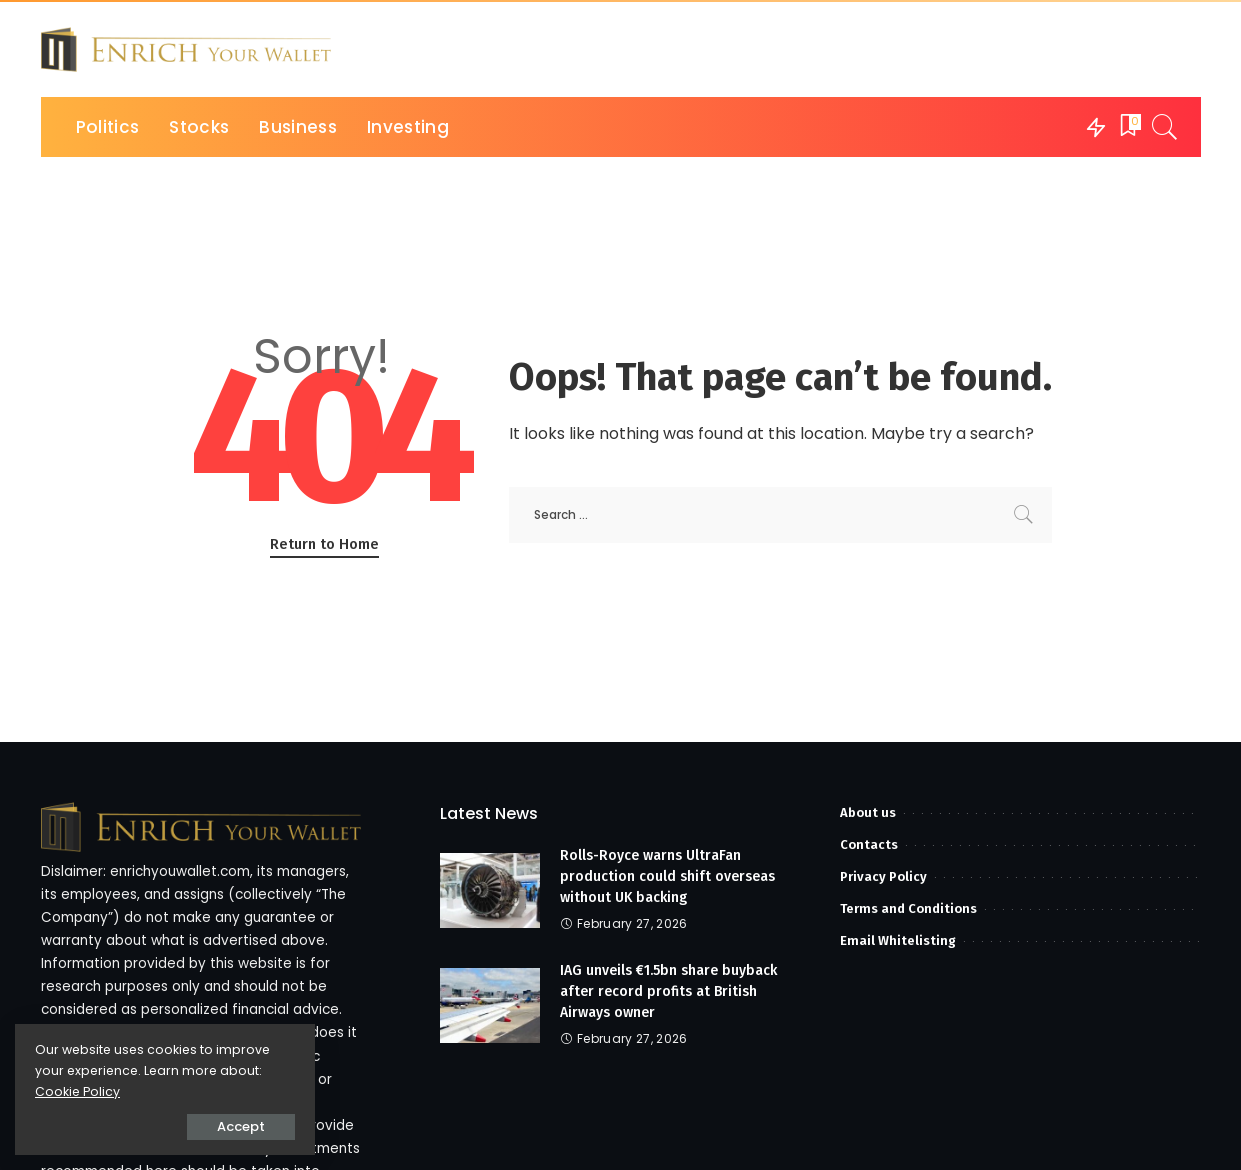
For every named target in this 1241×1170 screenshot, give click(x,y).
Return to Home (324, 544)
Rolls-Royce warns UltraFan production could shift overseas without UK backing (667, 876)
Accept (241, 1126)
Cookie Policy (77, 1091)
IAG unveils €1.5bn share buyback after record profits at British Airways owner (668, 991)
